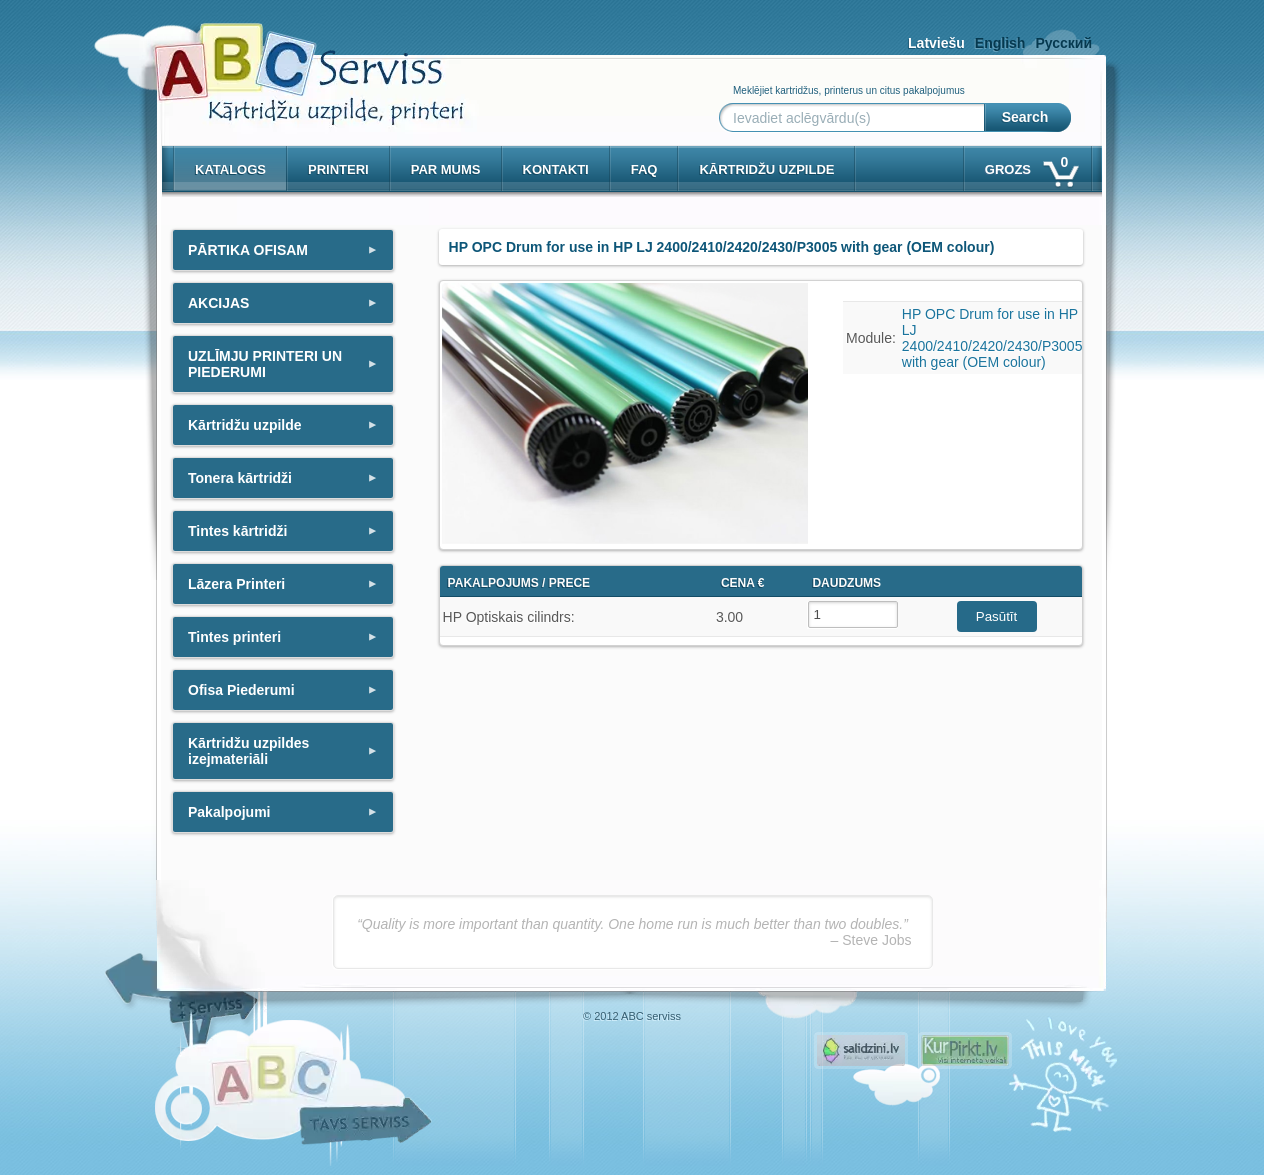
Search (1025, 117)
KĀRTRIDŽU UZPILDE (766, 169)
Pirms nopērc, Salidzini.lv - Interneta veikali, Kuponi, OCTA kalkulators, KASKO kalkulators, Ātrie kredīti (861, 1050)
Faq (644, 169)
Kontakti (556, 169)
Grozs (1030, 165)
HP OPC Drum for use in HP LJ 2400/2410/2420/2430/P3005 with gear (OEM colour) (992, 338)
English (1000, 43)
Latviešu (936, 43)
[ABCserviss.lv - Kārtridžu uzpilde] (291, 60)
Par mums (446, 169)
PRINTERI (338, 169)
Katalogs (230, 169)
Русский (1063, 43)
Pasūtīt (997, 616)
